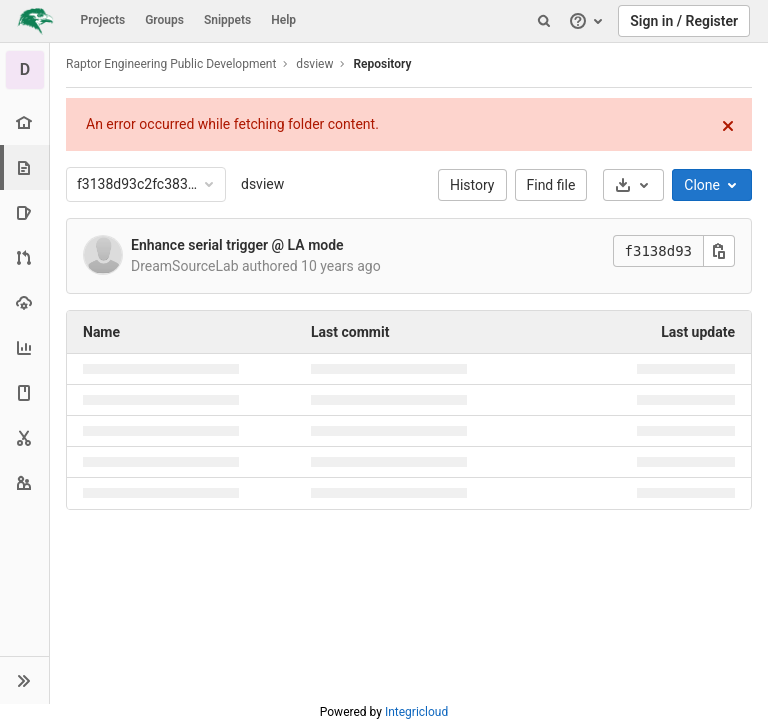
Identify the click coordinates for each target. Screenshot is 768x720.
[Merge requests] (24, 257)
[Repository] (26, 167)
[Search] (544, 21)
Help (283, 20)
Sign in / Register (684, 21)
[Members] (24, 482)
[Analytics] (24, 347)
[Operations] (24, 302)
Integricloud (416, 712)
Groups (164, 20)
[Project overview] (24, 122)
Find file (551, 185)
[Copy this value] (719, 251)
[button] (24, 680)
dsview (262, 184)
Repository (382, 64)
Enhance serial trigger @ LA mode (237, 245)
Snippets (227, 20)
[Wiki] (24, 392)
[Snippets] (24, 437)
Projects (103, 20)
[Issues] (24, 212)
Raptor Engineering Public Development (171, 64)
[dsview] (25, 70)
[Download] (633, 185)
